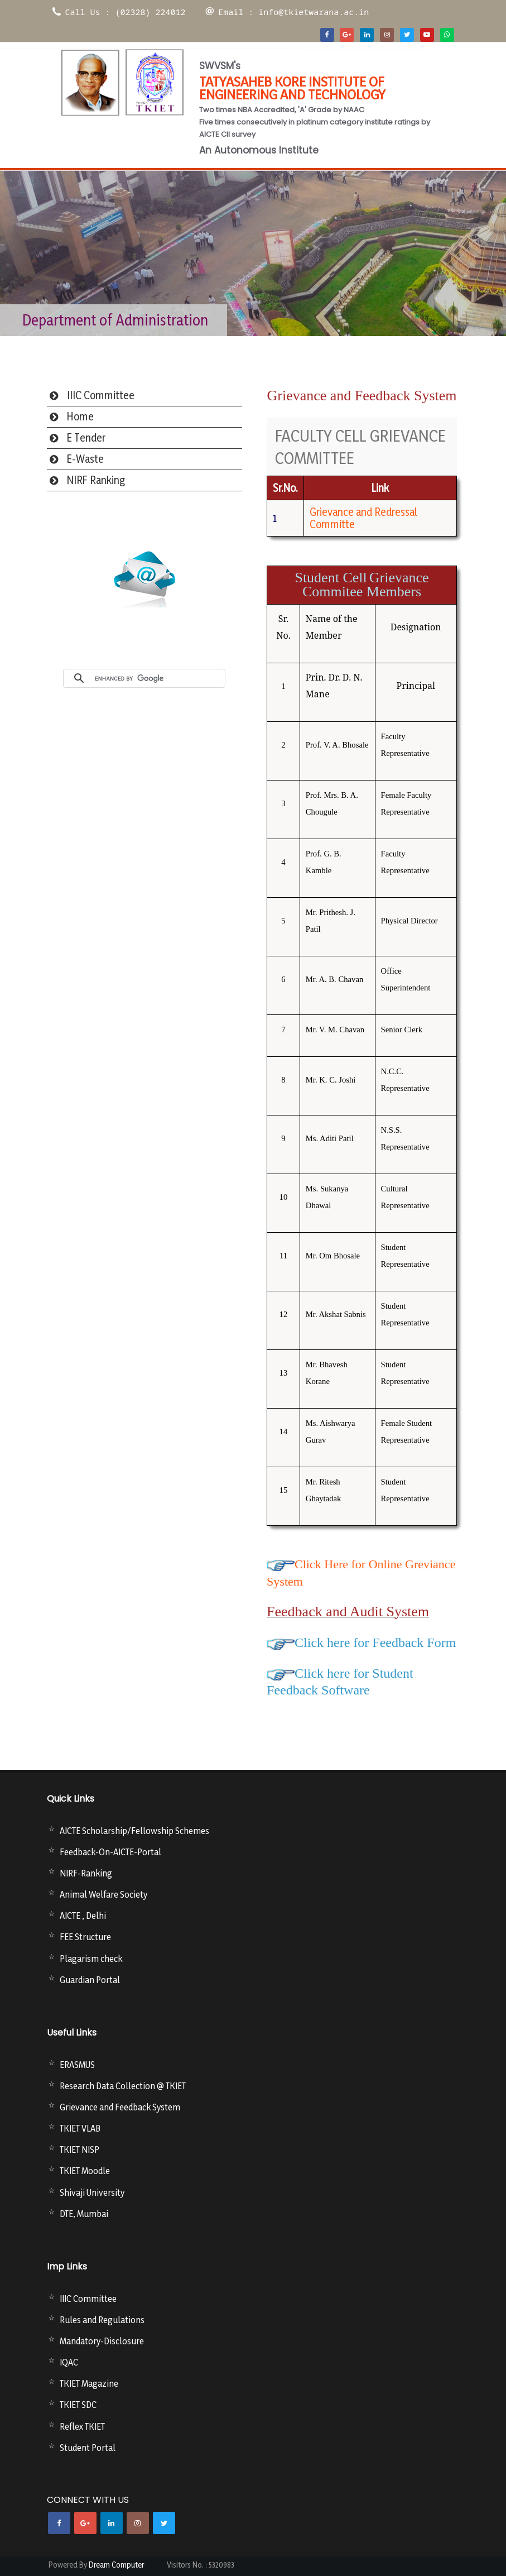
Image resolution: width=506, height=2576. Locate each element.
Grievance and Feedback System (120, 2107)
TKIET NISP (79, 2149)
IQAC (69, 2362)
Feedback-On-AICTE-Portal (110, 1851)
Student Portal (87, 2447)
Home (80, 416)
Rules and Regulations (102, 2319)
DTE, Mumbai (84, 2213)
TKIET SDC (78, 2404)
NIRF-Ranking (86, 1873)
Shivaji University (92, 2192)
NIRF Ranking (96, 480)
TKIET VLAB (80, 2128)
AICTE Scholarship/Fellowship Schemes (134, 1830)
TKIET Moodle (85, 2170)
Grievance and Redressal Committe (363, 518)
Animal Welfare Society (103, 1894)
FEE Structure (85, 1936)
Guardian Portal (90, 1979)
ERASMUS (77, 2064)
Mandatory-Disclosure (102, 2341)
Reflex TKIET (82, 2426)
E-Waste (85, 459)
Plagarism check (91, 1958)
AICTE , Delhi (83, 1915)
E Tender (86, 437)
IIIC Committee (100, 395)
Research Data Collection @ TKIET (123, 2085)
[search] (157, 678)
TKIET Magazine (89, 2383)
